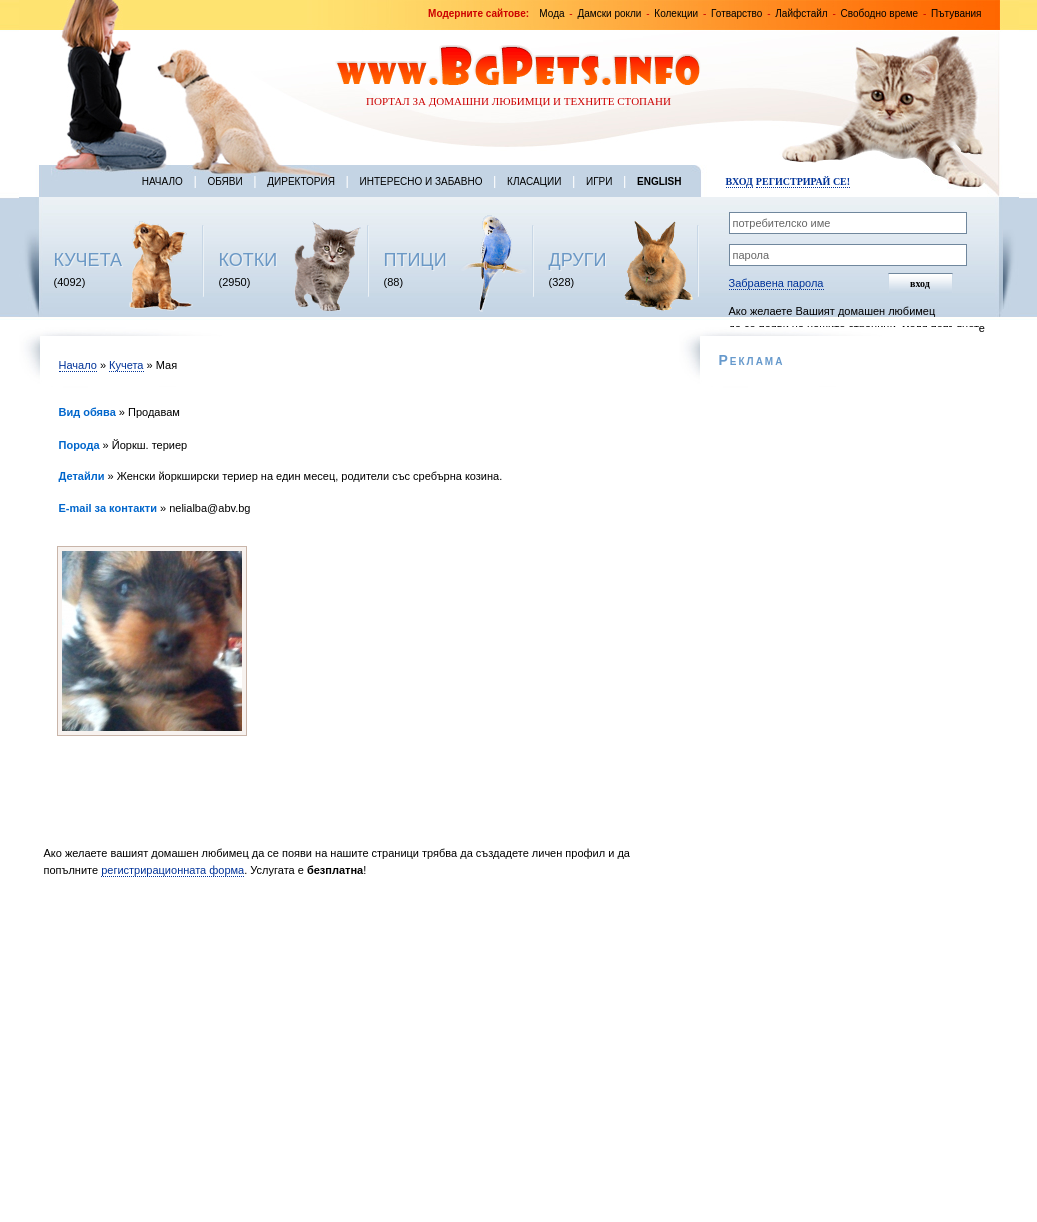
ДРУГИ (578, 260)
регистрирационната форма (172, 870)
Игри (599, 181)
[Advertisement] (356, 1055)
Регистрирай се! (803, 181)
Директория (301, 181)
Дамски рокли (609, 13)
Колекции (676, 13)
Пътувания (956, 13)
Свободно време (880, 13)
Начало (162, 181)
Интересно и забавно (421, 181)
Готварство (736, 13)
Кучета (126, 365)
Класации (534, 181)
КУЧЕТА (88, 260)
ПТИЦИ (415, 260)
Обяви (224, 181)
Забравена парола (776, 283)
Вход (739, 181)
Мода (551, 13)
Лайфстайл (801, 13)
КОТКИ (248, 260)
